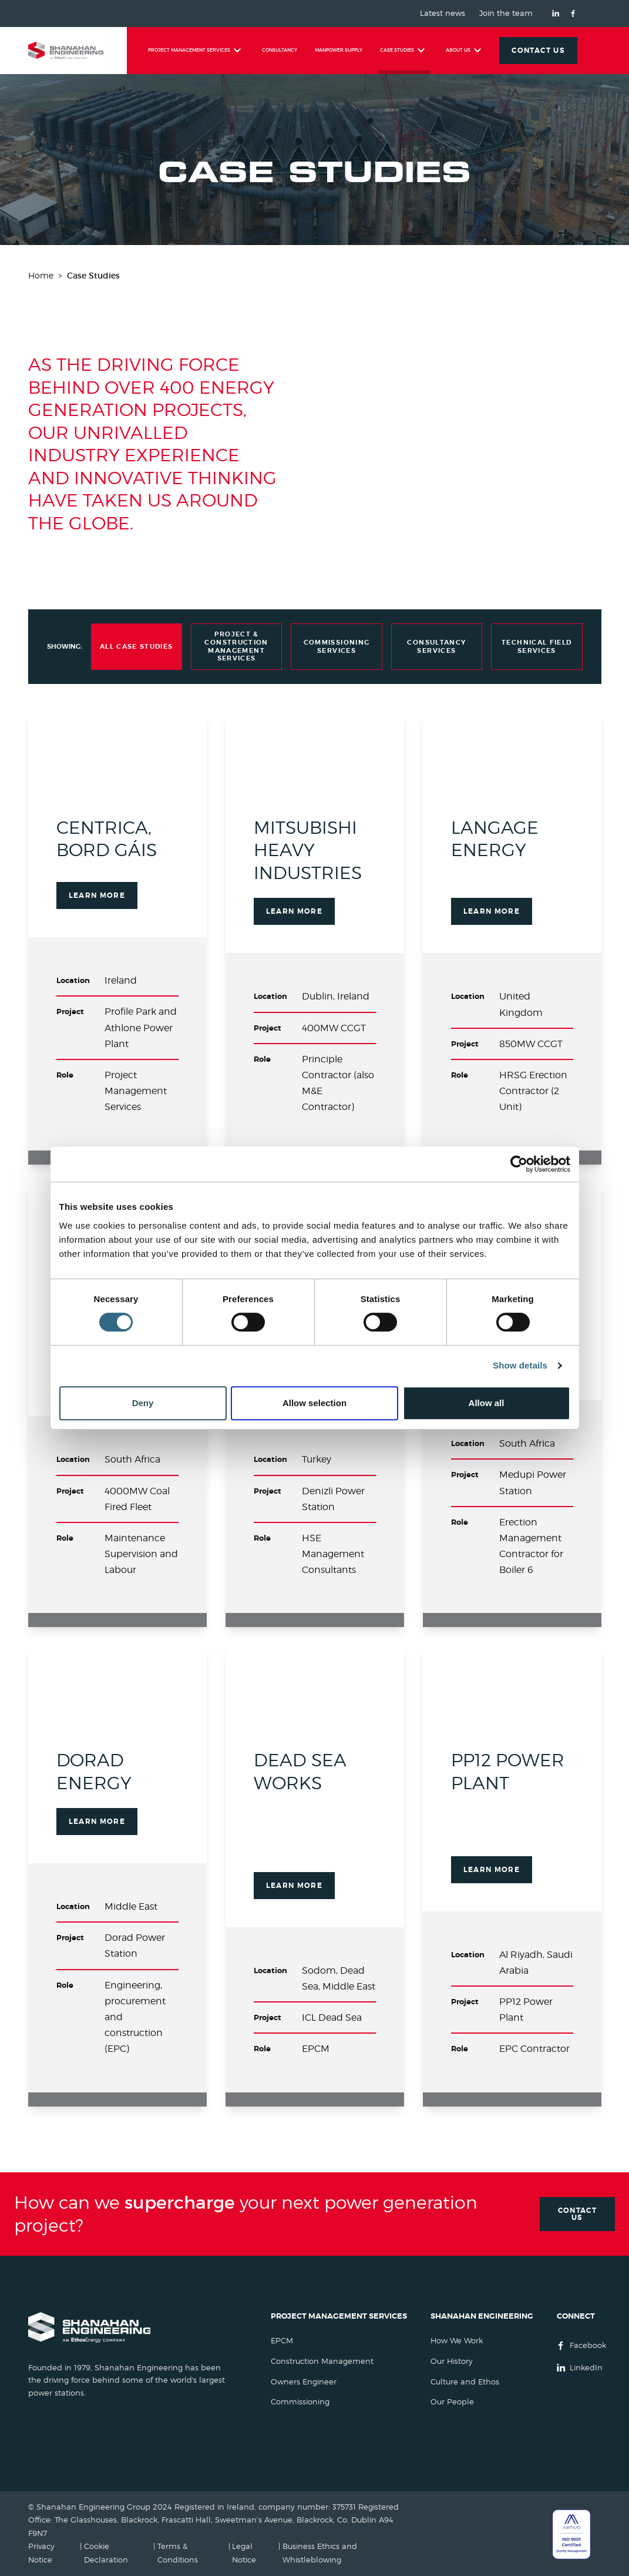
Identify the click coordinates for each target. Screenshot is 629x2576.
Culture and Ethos (464, 2381)
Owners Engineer (304, 2381)
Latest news (442, 13)
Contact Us (577, 2214)
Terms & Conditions (177, 2553)
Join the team (506, 13)
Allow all (486, 1403)
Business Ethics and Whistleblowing (319, 2553)
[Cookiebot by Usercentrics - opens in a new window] (518, 1164)
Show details (520, 1365)
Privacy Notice (41, 2553)
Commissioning (300, 2401)
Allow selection (314, 1403)
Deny (143, 1403)
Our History (451, 2361)
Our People (452, 2401)
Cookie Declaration (106, 2553)
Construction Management (322, 2361)
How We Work (456, 2340)
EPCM (282, 2340)
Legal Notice (244, 2553)
